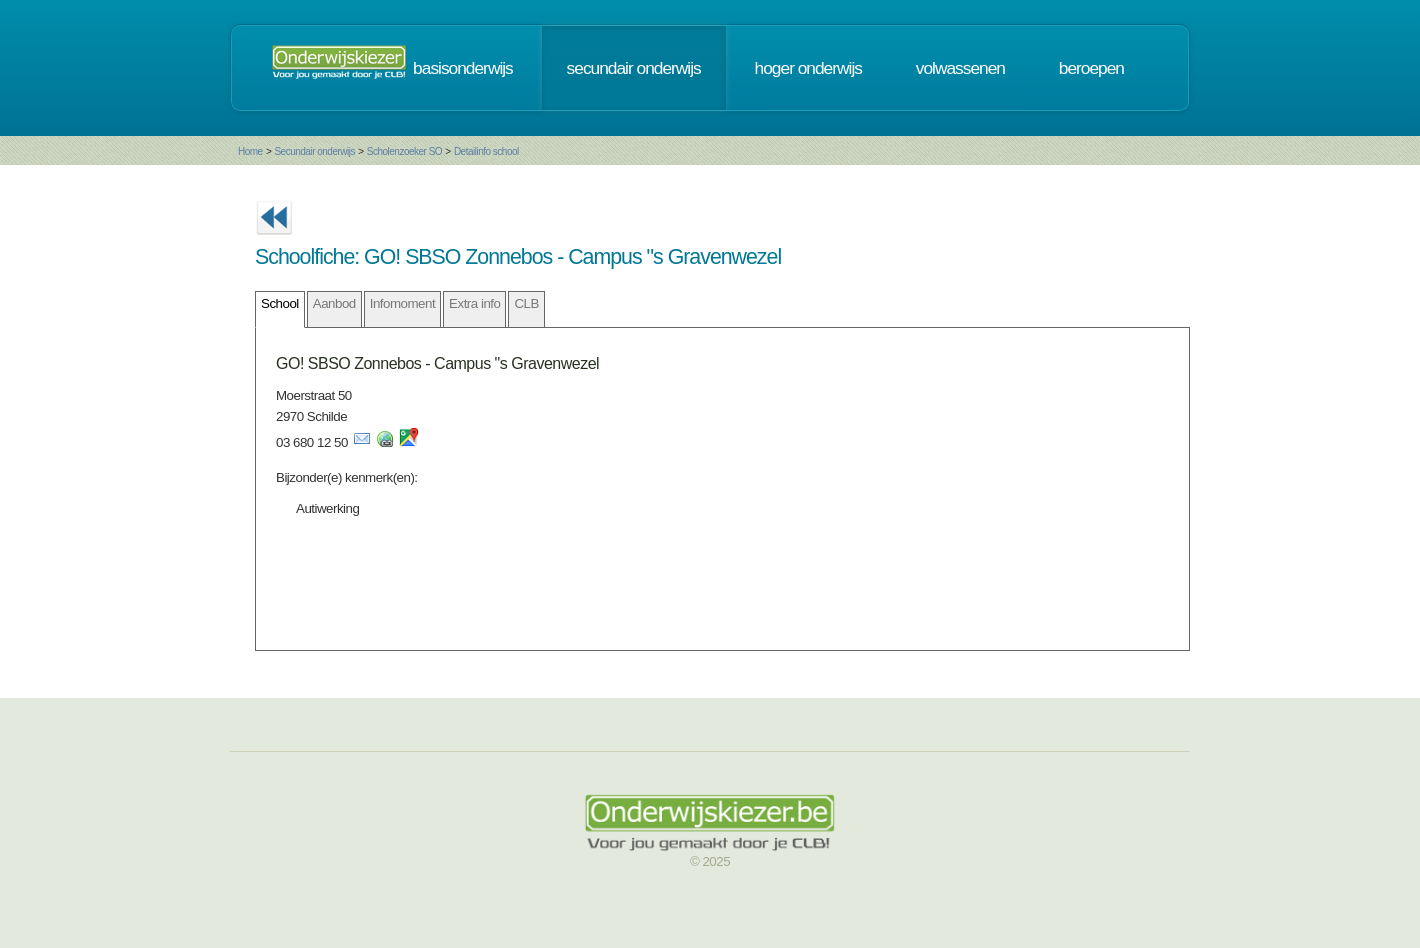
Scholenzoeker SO (404, 151)
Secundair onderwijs (314, 151)
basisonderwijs (463, 68)
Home (250, 151)
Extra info (474, 303)
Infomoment (402, 303)
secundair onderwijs (634, 68)
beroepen (1091, 68)
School (280, 303)
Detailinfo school (486, 151)
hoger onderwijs (808, 68)
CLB (526, 303)
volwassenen (960, 68)
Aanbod (334, 303)
